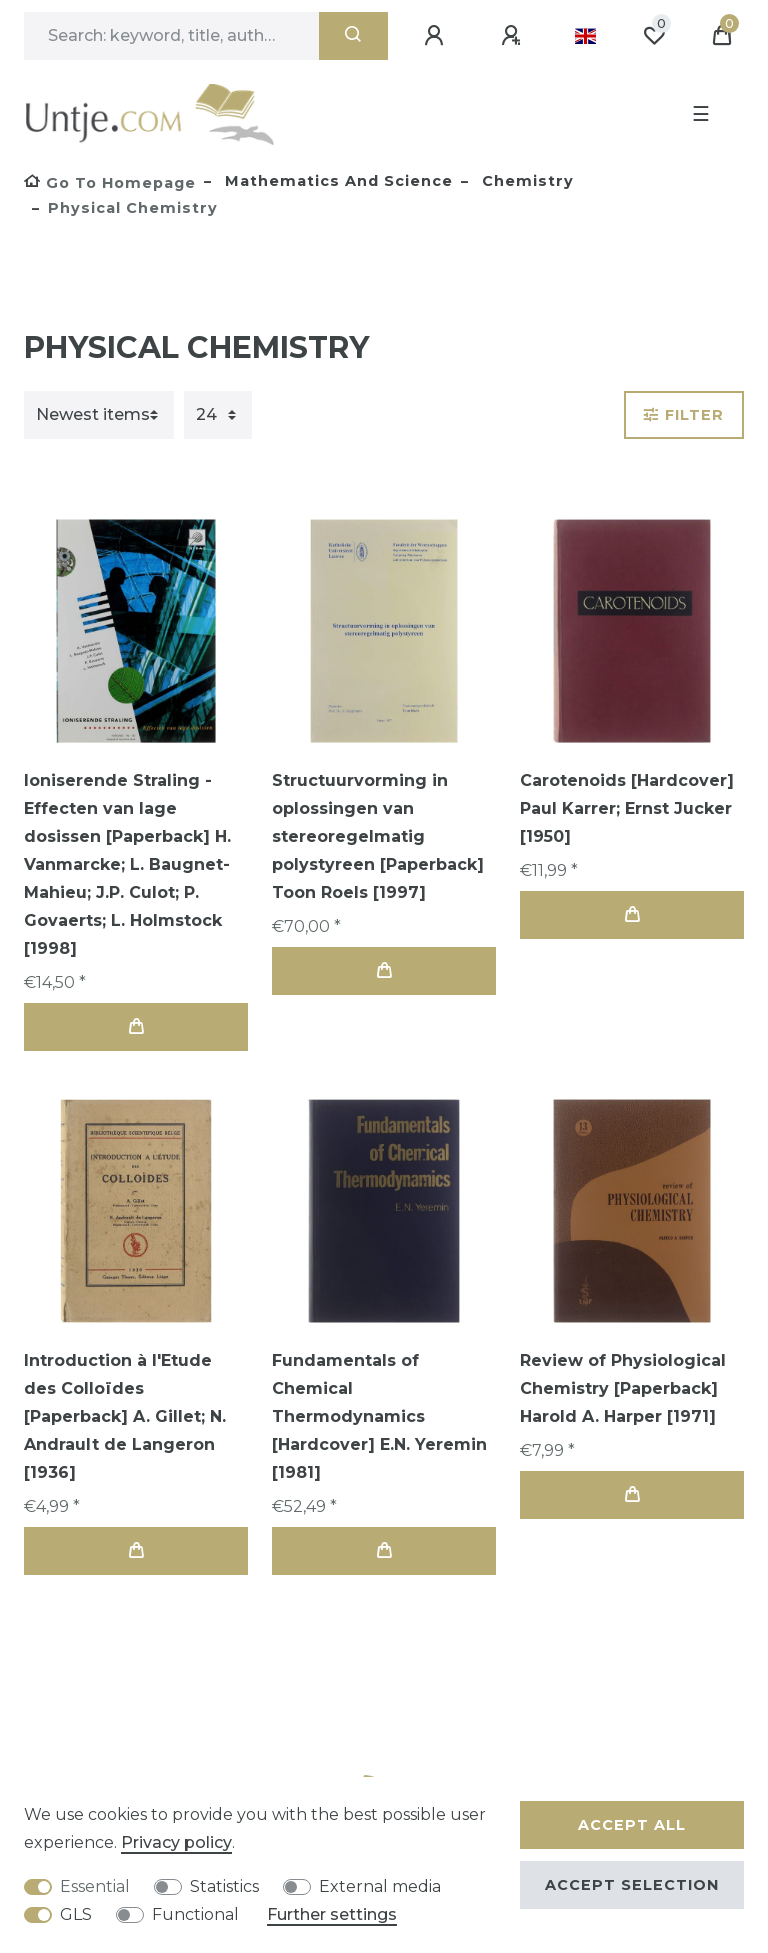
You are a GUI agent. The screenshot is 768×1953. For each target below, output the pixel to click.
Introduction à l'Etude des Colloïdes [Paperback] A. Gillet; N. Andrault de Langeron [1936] (125, 1416)
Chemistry (525, 181)
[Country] (585, 36)
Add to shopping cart (136, 1026)
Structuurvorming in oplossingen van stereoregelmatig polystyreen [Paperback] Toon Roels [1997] (378, 836)
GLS (76, 1914)
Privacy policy (176, 1842)
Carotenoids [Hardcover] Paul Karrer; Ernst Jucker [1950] (627, 808)
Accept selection (632, 1885)
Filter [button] (684, 415)
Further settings (332, 1914)
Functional (195, 1914)
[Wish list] (654, 36)
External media (380, 1886)
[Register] (514, 36)
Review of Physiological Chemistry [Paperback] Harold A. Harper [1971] (623, 1388)
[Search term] (171, 36)
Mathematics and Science (336, 181)
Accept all (632, 1825)
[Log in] (437, 36)
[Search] (353, 36)
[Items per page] (218, 415)
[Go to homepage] (110, 183)
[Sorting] (99, 415)
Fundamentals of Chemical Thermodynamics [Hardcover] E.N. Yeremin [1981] (379, 1416)
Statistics (224, 1886)
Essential (95, 1886)
